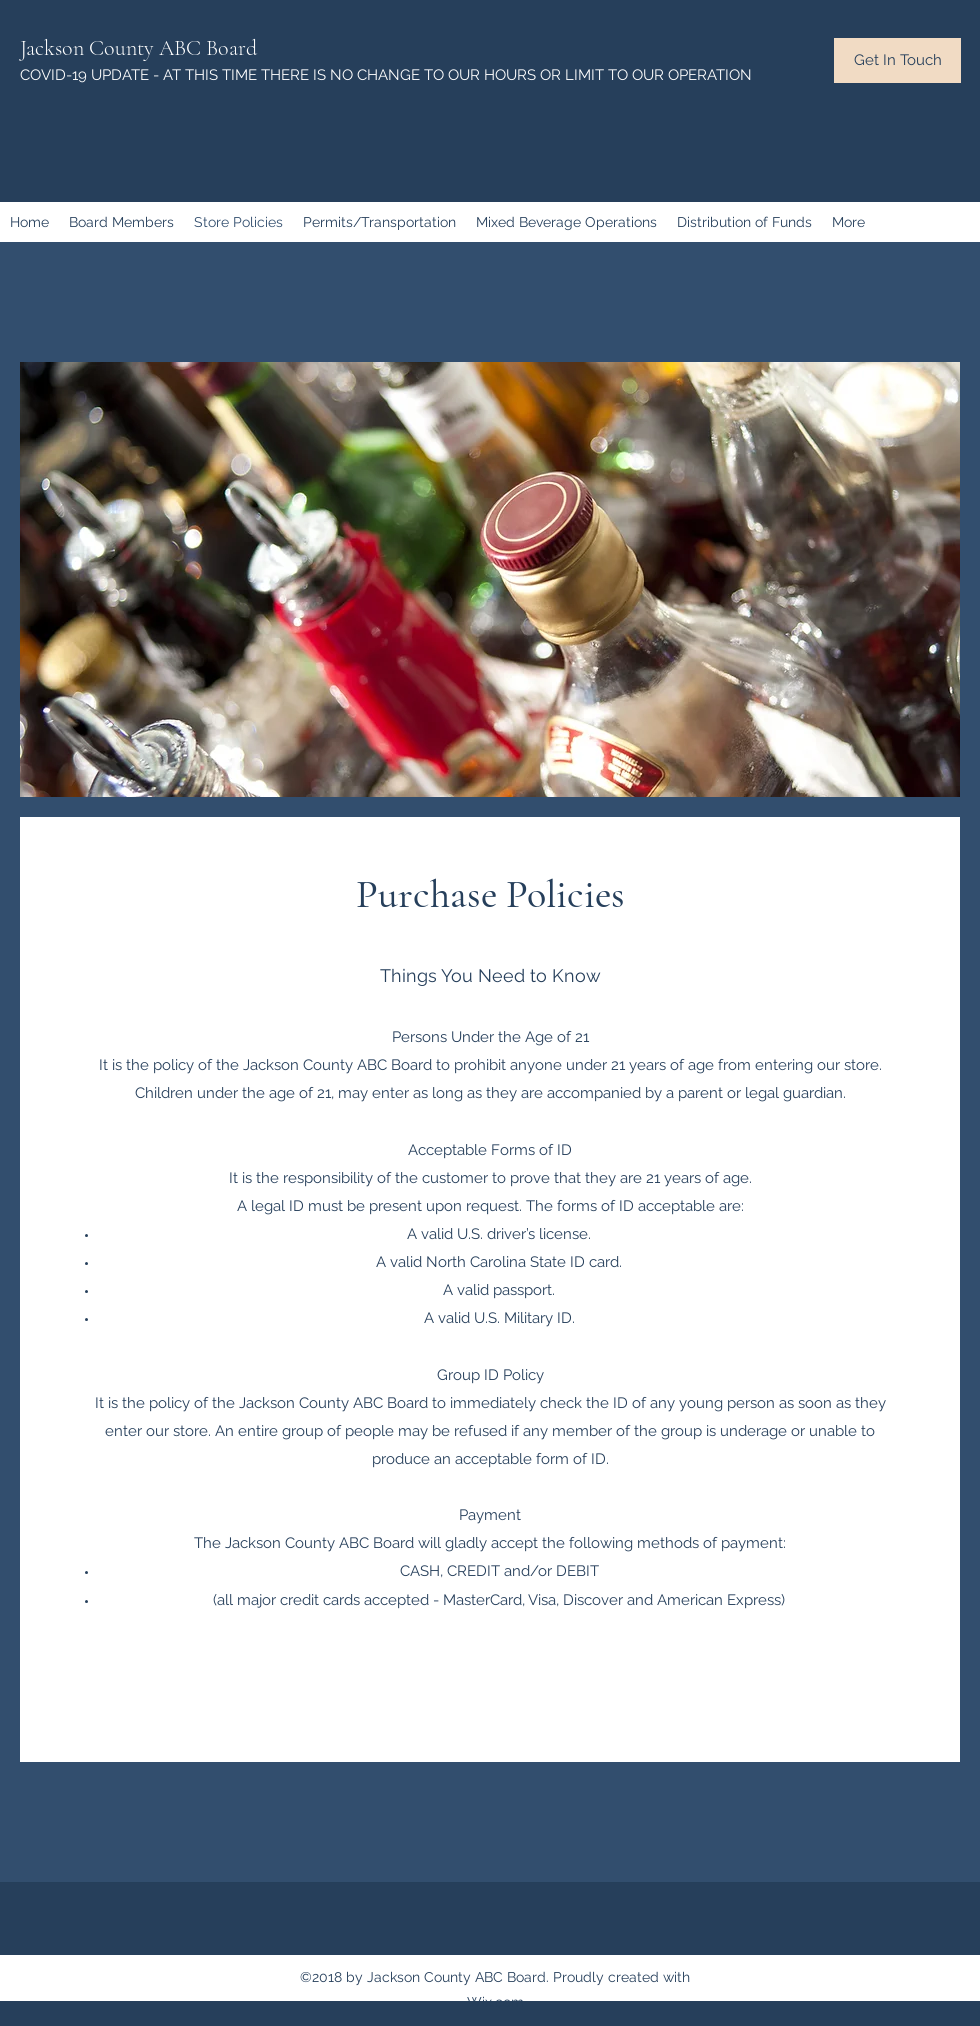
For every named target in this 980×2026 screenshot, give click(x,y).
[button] (897, 60)
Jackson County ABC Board (138, 48)
